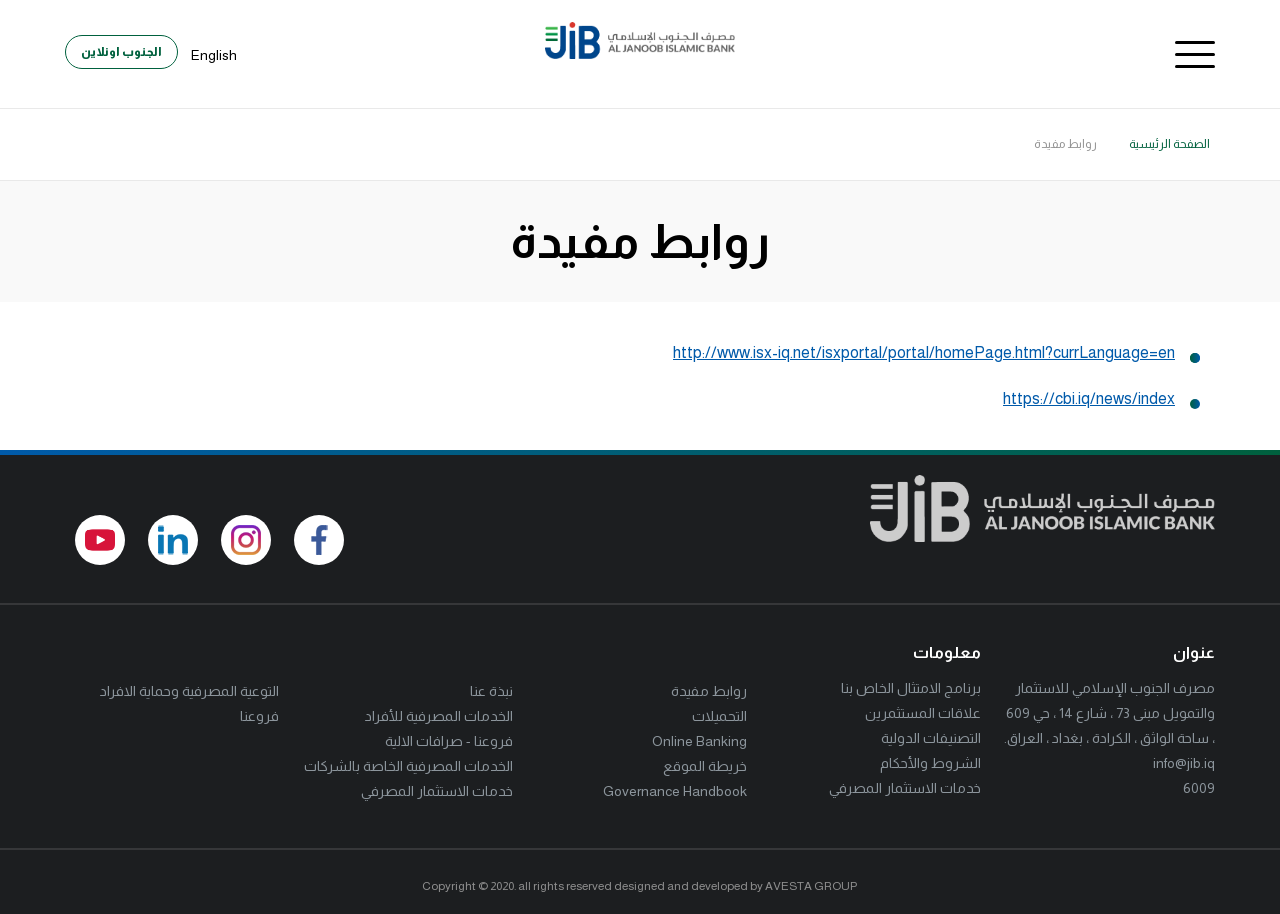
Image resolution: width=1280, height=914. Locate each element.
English (214, 55)
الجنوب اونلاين (121, 52)
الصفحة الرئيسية (1169, 144)
